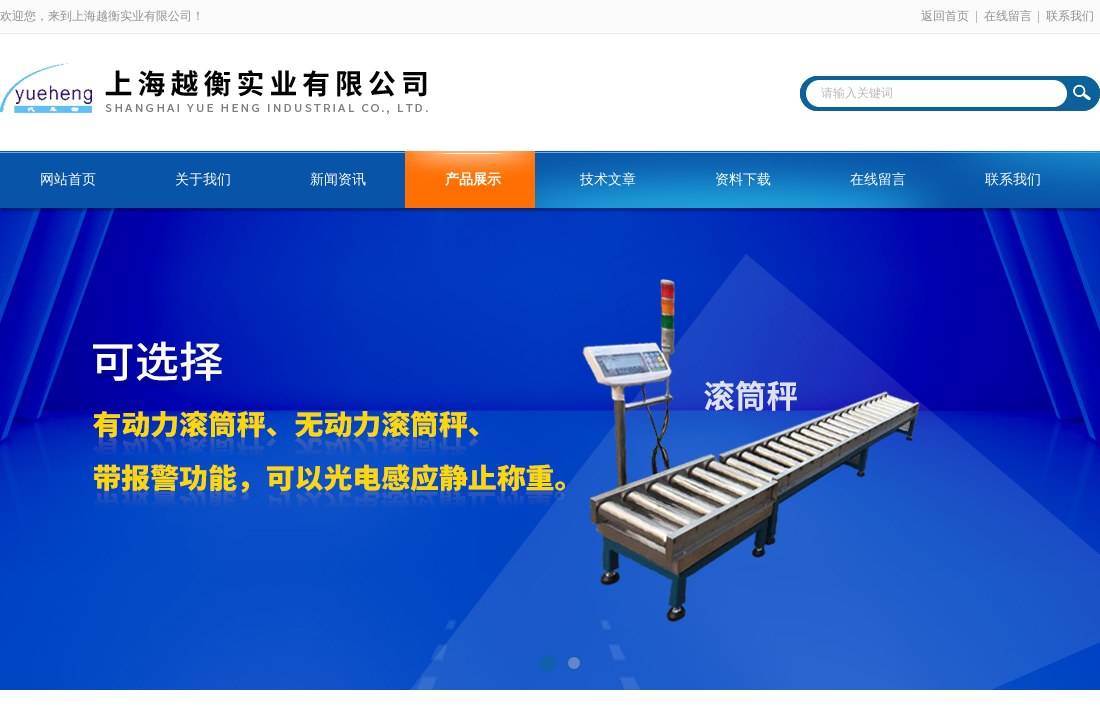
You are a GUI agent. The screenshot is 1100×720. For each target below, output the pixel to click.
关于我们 (203, 179)
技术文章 (608, 179)
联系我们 (1070, 16)
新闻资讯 (338, 179)
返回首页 (945, 16)
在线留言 (1008, 16)
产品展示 (473, 179)
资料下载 (743, 179)
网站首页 (68, 179)
